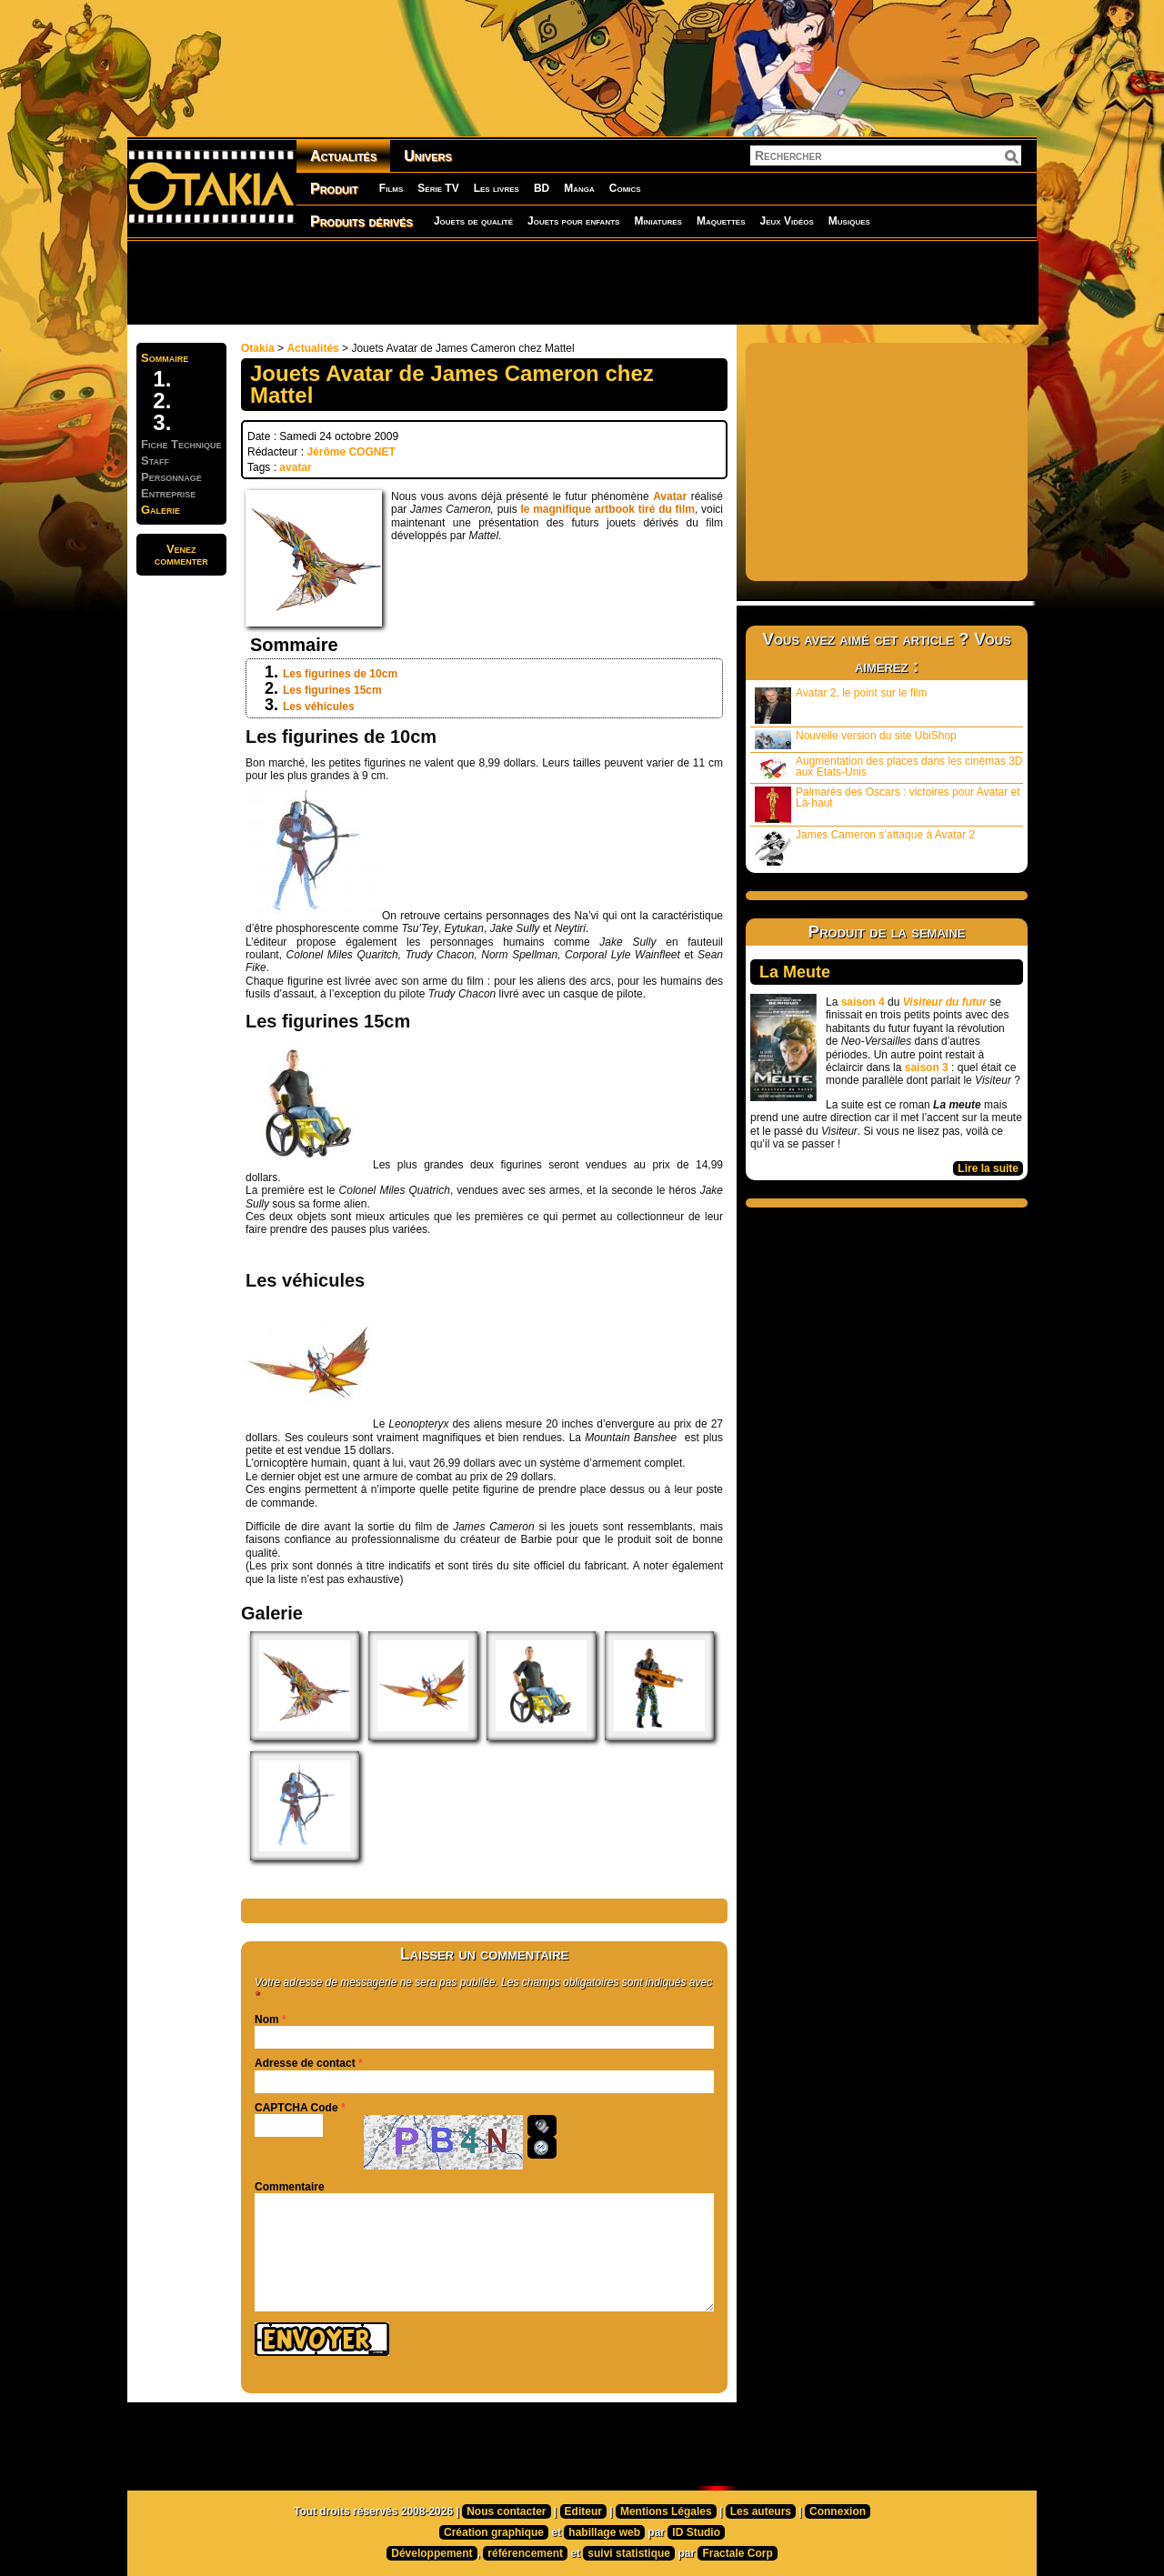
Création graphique (494, 2532)
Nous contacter (506, 2511)
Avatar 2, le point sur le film (841, 705)
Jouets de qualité (473, 221)
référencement (525, 2553)
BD (541, 188)
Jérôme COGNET (350, 452)
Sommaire (164, 358)
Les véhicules (319, 706)
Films (391, 188)
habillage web (604, 2532)
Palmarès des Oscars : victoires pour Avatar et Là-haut (887, 804)
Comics (625, 188)
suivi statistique (628, 2553)
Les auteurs (760, 2511)
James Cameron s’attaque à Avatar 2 (865, 847)
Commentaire (290, 2186)
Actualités (343, 156)
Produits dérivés (361, 221)
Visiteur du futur (945, 1002)
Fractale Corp (737, 2553)
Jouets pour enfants (573, 221)
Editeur (583, 2511)
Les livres (496, 188)
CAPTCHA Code (296, 2107)
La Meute (794, 972)
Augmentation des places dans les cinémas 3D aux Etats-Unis (888, 767)
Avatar (670, 496)
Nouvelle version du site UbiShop (856, 739)
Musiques (849, 221)
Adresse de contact (305, 2063)
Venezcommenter (181, 554)
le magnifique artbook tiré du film (607, 509)
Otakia (258, 348)
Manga (579, 188)
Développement (431, 2553)
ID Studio (696, 2532)
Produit (334, 188)
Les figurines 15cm (332, 690)
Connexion (837, 2511)
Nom (267, 2019)
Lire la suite (988, 1168)
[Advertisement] (582, 282)
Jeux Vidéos (786, 221)
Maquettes (721, 221)
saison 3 (926, 1067)
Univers (428, 156)
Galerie (160, 510)
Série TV (437, 188)
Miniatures (658, 221)
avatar (295, 467)
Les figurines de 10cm (340, 673)
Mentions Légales (666, 2511)
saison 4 (863, 1002)
